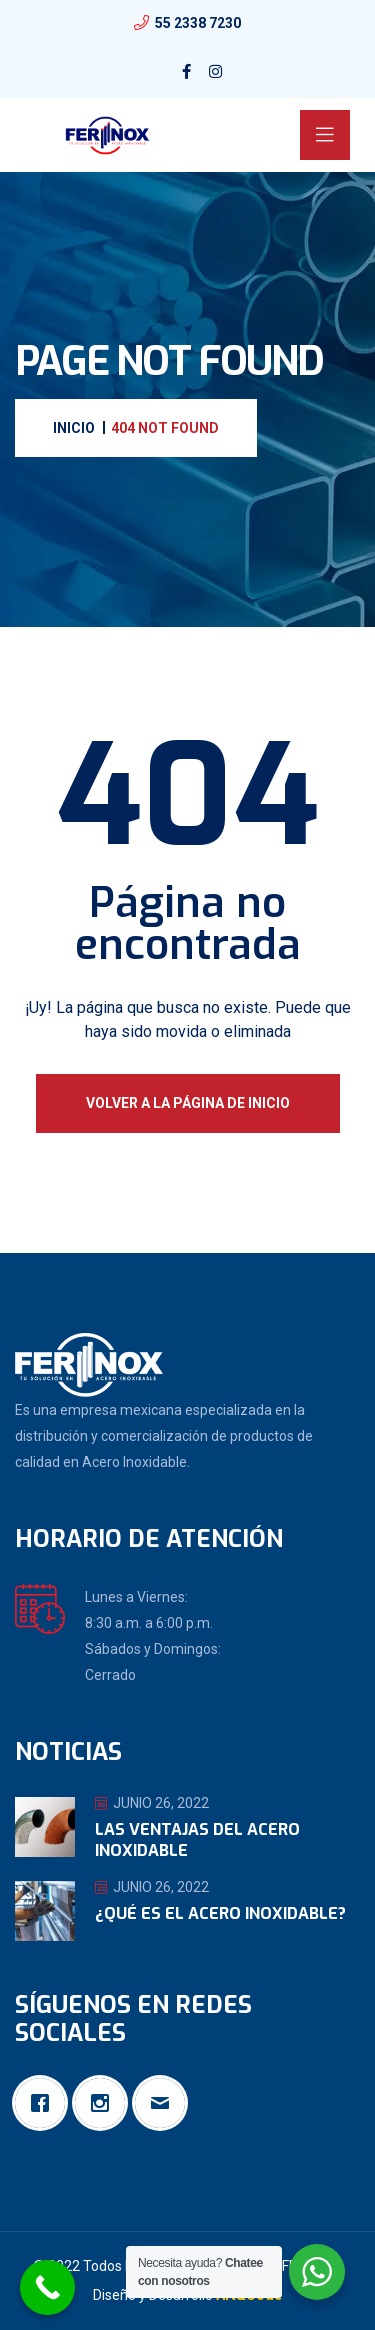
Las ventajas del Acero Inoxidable (197, 1840)
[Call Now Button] (47, 2287)
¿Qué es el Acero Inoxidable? (220, 1913)
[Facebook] (45, 2103)
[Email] (165, 2103)
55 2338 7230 (198, 23)
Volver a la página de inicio (188, 1103)
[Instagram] (105, 2103)
